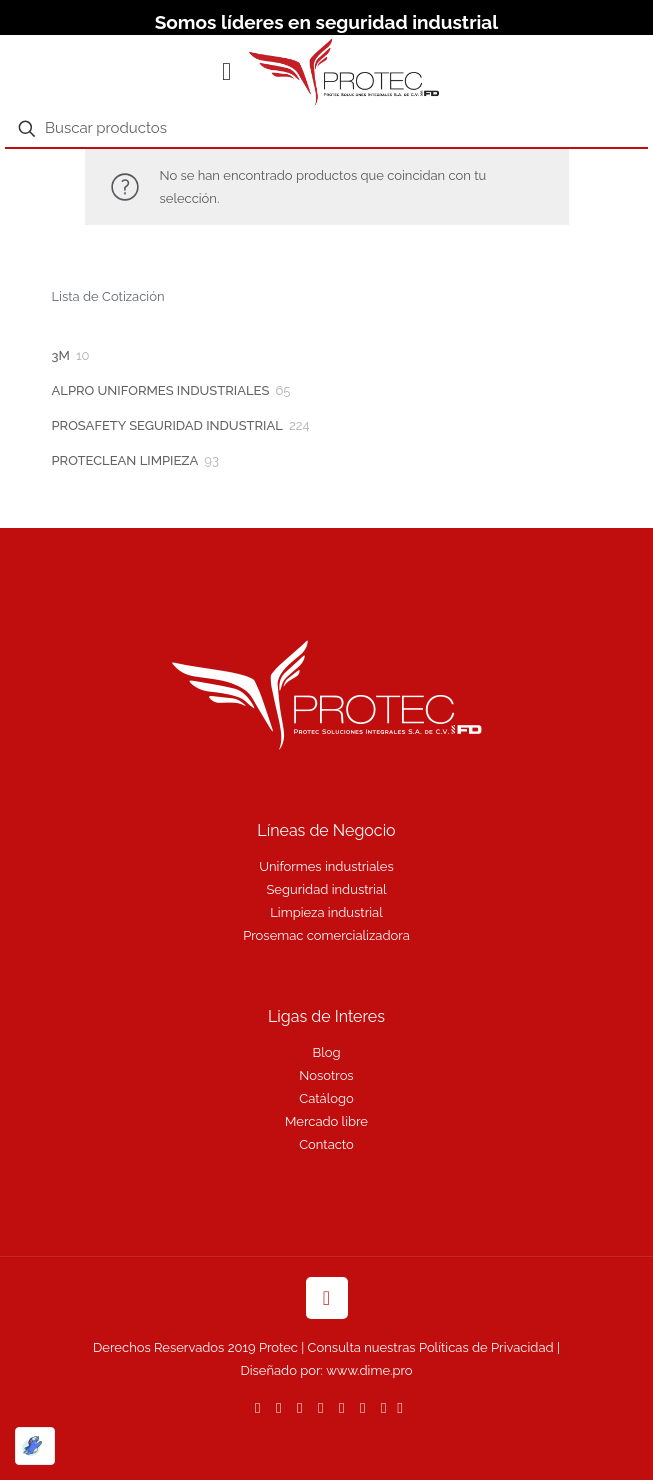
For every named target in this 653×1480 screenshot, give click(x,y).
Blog (327, 1052)
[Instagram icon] (383, 1408)
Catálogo (326, 1098)
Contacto (326, 1144)
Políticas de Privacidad (486, 1347)
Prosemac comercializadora (326, 935)
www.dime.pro (369, 1370)
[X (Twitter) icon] (299, 1408)
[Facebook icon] (278, 1408)
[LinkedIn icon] (341, 1408)
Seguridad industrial (326, 889)
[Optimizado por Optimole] (35, 1446)
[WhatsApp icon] (257, 1408)
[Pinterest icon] (362, 1408)
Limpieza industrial (326, 912)
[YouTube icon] (320, 1408)
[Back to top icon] (327, 1298)
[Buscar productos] (326, 129)
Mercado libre (326, 1121)
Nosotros (326, 1075)
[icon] (399, 1408)
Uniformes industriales (326, 866)
